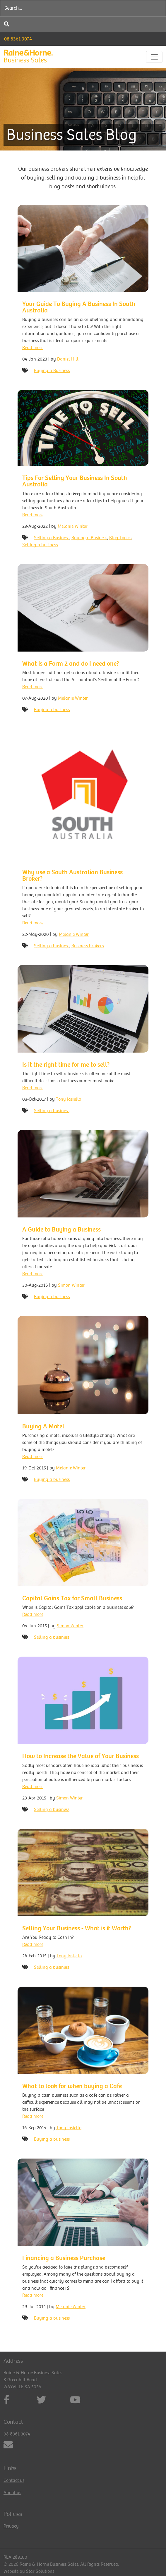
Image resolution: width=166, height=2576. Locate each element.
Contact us (14, 2480)
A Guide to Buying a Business (61, 1229)
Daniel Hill (67, 359)
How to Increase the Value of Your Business (80, 1756)
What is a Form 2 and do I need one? (70, 663)
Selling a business (40, 544)
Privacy (11, 2526)
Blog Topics (120, 537)
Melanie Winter (73, 526)
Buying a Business (52, 370)
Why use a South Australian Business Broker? (72, 875)
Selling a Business (51, 537)
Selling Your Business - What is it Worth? (76, 1928)
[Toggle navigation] (154, 57)
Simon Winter (71, 1285)
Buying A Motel (43, 1426)
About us (12, 2492)
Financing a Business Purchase (63, 2258)
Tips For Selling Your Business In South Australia (74, 481)
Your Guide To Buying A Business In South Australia (78, 307)
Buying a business (52, 709)
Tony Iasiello (68, 1099)
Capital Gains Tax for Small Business (72, 1598)
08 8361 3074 (18, 39)
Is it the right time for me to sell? (65, 1064)
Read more (32, 347)
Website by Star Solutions (29, 2571)
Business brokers (87, 945)
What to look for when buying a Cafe (72, 2086)
